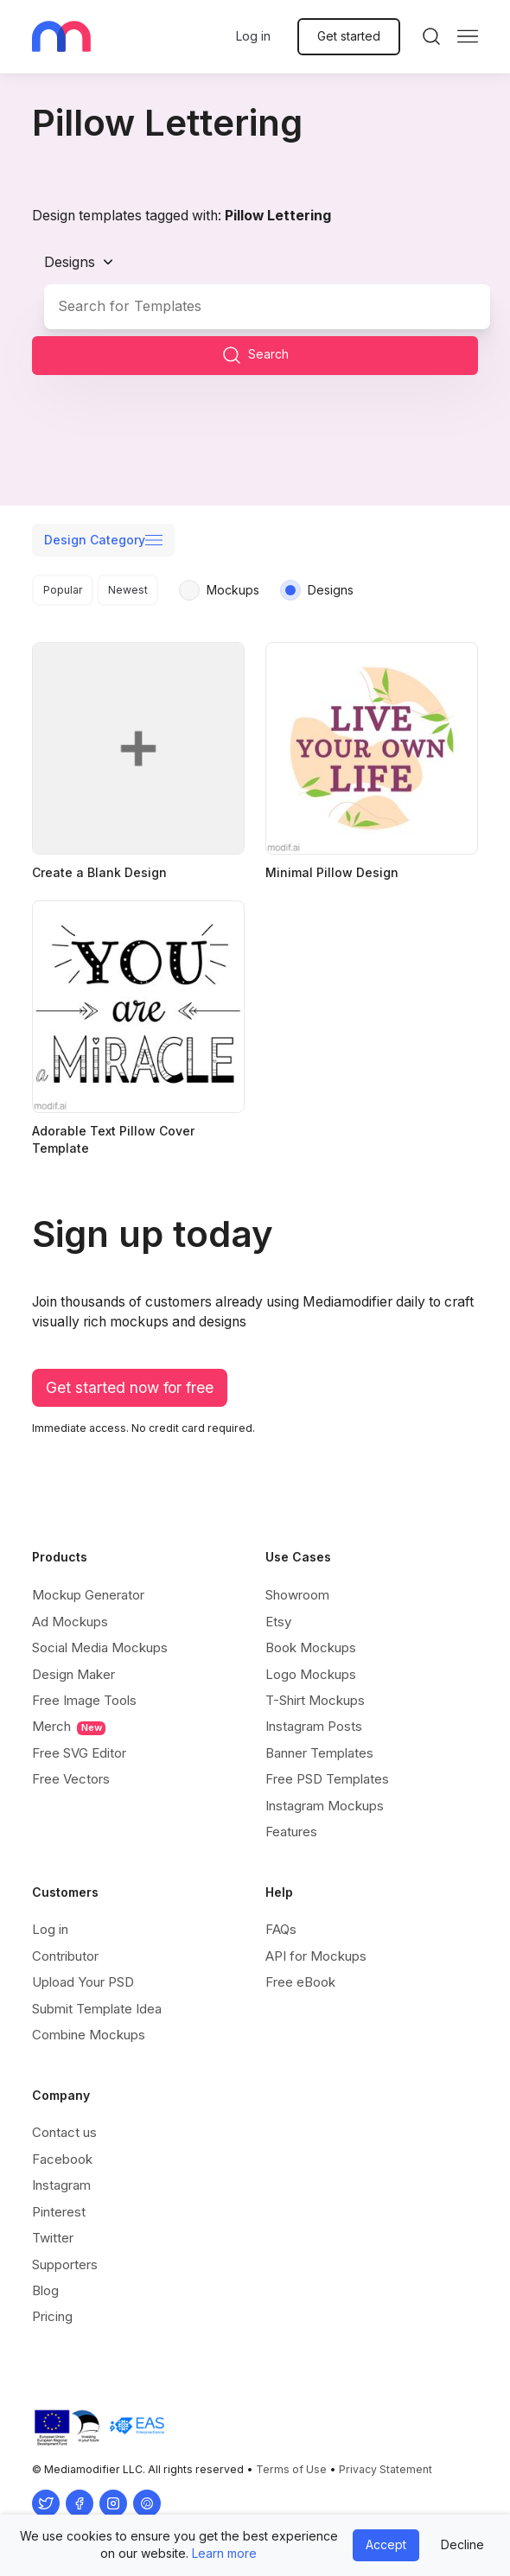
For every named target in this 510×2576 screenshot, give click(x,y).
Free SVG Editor (79, 1753)
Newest (128, 589)
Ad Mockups (70, 1621)
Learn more (224, 2553)
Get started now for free (130, 1387)
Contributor (65, 1956)
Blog (45, 2290)
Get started (348, 36)
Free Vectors (71, 1779)
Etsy (278, 1621)
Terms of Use (291, 2469)
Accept (386, 2544)
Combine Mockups (88, 2034)
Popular (63, 589)
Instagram (61, 2185)
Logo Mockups (310, 1674)
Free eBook (300, 1982)
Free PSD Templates (327, 1779)
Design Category (94, 539)
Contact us (64, 2132)
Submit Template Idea (97, 2008)
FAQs (280, 1929)
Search (255, 355)
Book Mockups (310, 1647)
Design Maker (73, 1674)
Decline (462, 2544)
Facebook (62, 2159)
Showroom (297, 1595)
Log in (253, 36)
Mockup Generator (88, 1595)
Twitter (52, 2237)
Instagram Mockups (324, 1805)
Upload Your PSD (83, 1982)
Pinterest (59, 2212)
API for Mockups (316, 1956)
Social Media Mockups (100, 1647)
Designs (69, 261)
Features (291, 1831)
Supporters (65, 2264)
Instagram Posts (313, 1726)
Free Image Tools (84, 1700)
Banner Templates (319, 1753)
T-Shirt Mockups (315, 1700)
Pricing (52, 2316)
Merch (68, 1726)
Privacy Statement (385, 2469)
